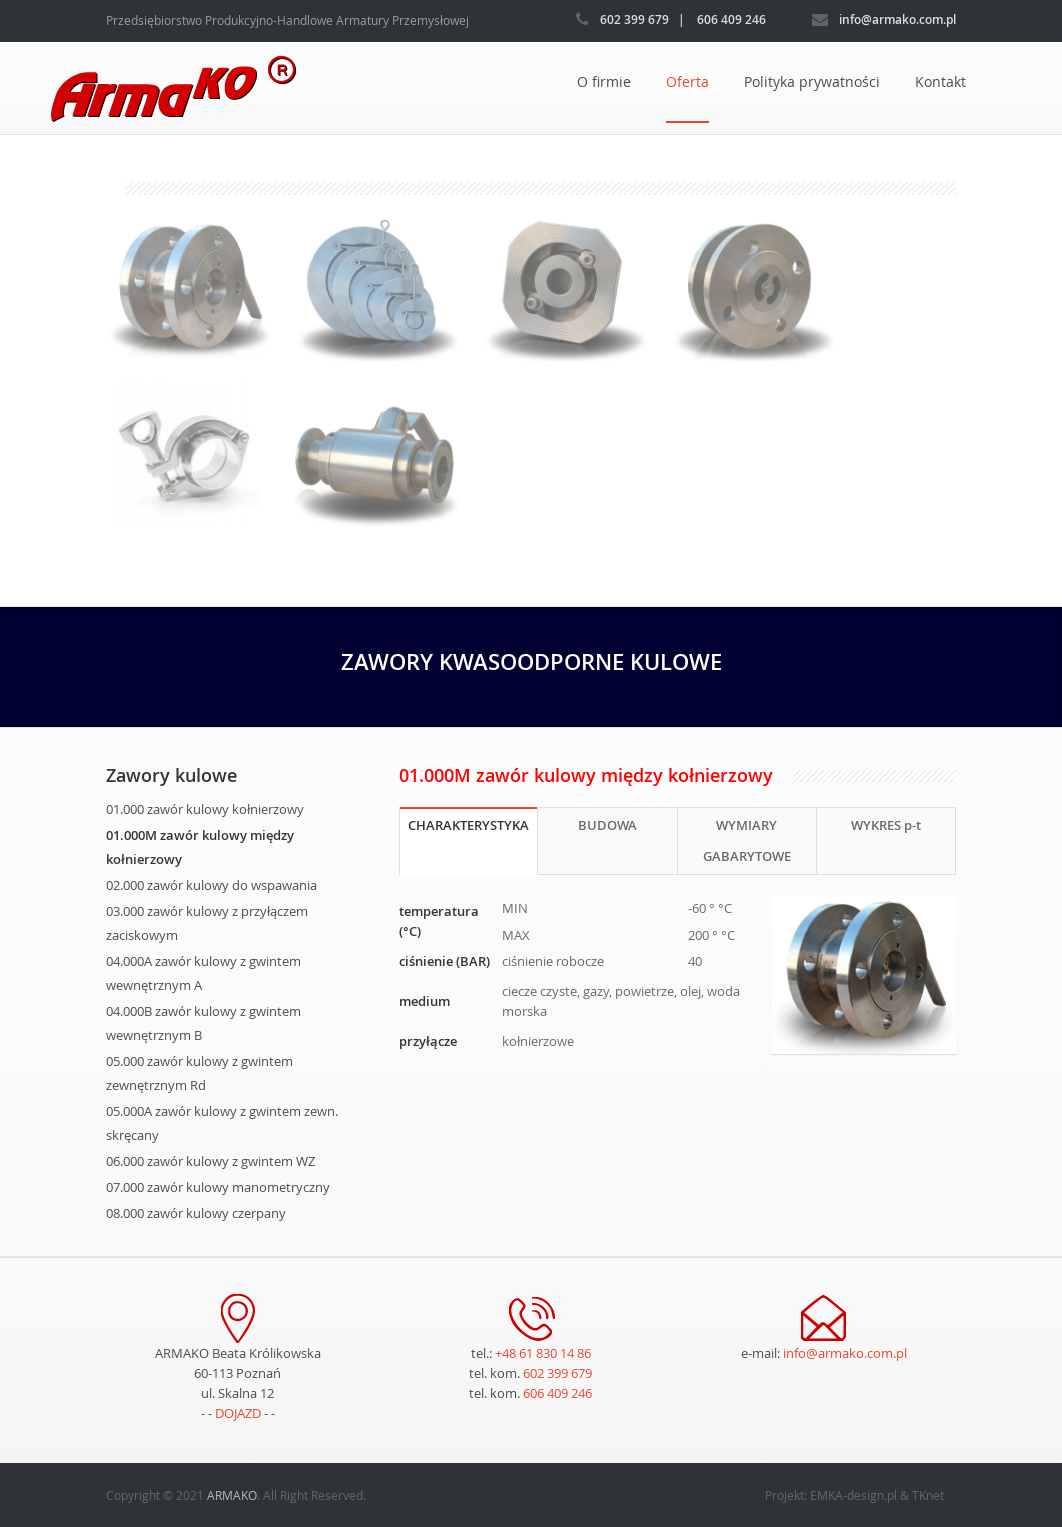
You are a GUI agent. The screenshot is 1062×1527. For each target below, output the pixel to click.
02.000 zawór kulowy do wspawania (211, 885)
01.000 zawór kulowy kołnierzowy (205, 809)
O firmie (604, 81)
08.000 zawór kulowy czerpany (196, 1213)
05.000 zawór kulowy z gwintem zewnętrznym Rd (199, 1073)
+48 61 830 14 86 (543, 1353)
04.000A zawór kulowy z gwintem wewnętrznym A (203, 973)
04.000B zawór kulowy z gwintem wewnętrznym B (203, 1023)
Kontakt (940, 81)
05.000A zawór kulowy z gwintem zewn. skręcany (222, 1123)
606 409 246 (557, 1393)
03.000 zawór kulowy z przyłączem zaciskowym (207, 923)
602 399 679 (557, 1373)
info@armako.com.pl (845, 1353)
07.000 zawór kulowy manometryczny (218, 1187)
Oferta (687, 81)
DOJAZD (238, 1413)
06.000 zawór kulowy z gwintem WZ (210, 1161)
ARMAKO (232, 1495)
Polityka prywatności (812, 81)
